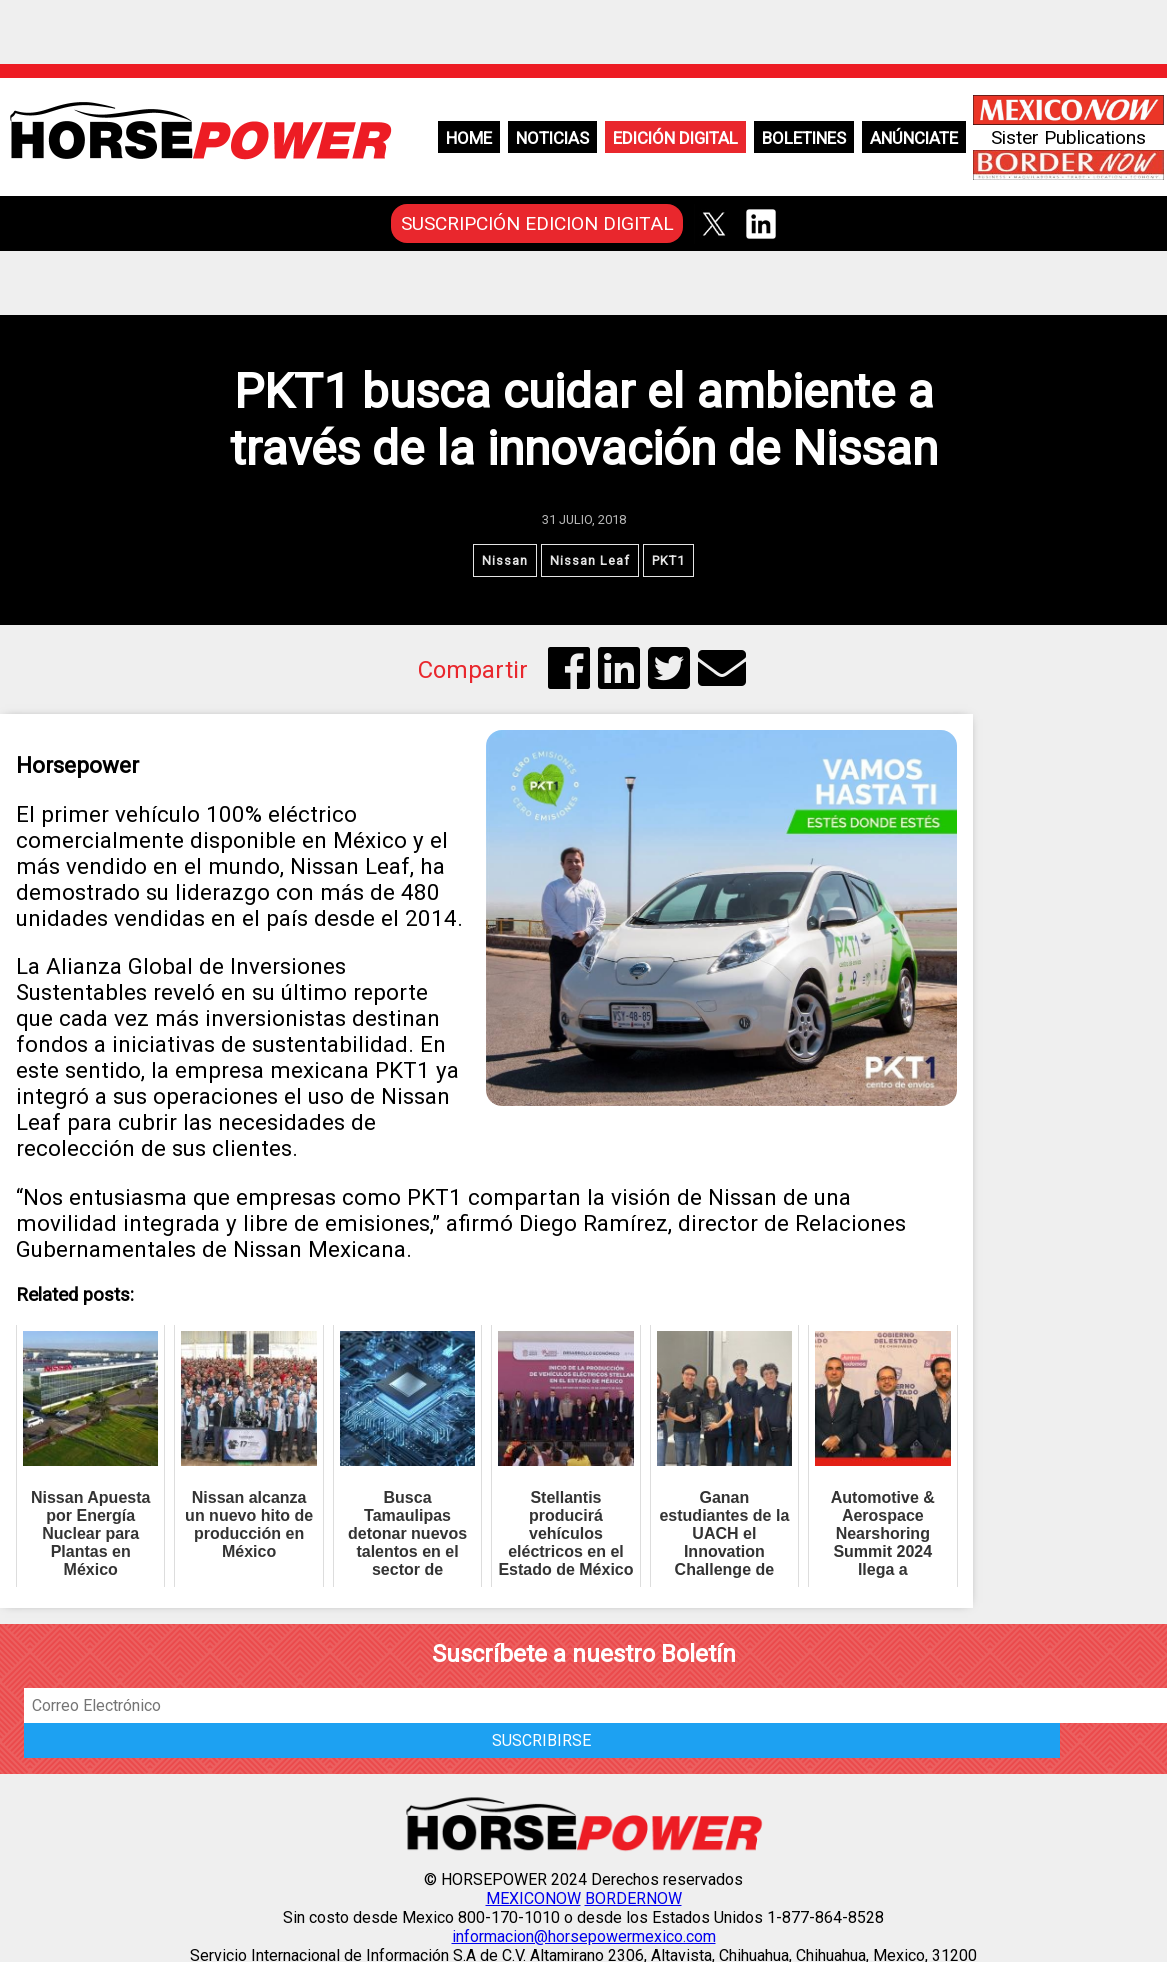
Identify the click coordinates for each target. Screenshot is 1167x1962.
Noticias (552, 138)
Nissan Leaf (590, 560)
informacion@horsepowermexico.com (584, 1936)
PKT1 (668, 560)
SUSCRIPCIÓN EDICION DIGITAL (537, 223)
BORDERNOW (633, 1898)
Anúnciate (914, 138)
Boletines (804, 138)
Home (469, 138)
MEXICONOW (533, 1898)
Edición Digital (675, 138)
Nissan (505, 560)
